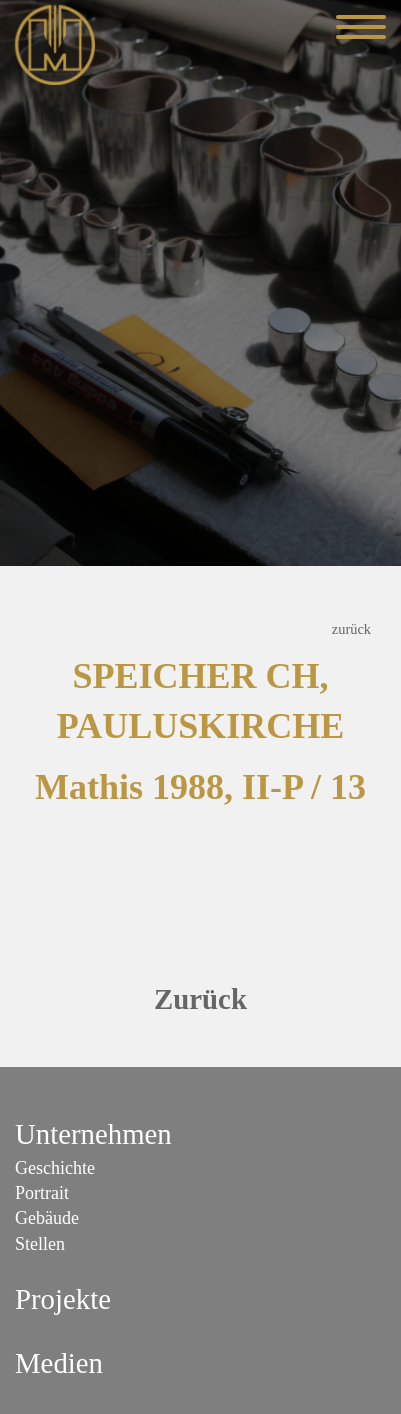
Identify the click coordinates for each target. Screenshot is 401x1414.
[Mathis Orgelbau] (55, 43)
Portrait (42, 1193)
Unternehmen (93, 1134)
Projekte (63, 1299)
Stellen (40, 1244)
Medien (59, 1363)
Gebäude (47, 1218)
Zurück (200, 999)
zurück (351, 629)
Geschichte (55, 1168)
